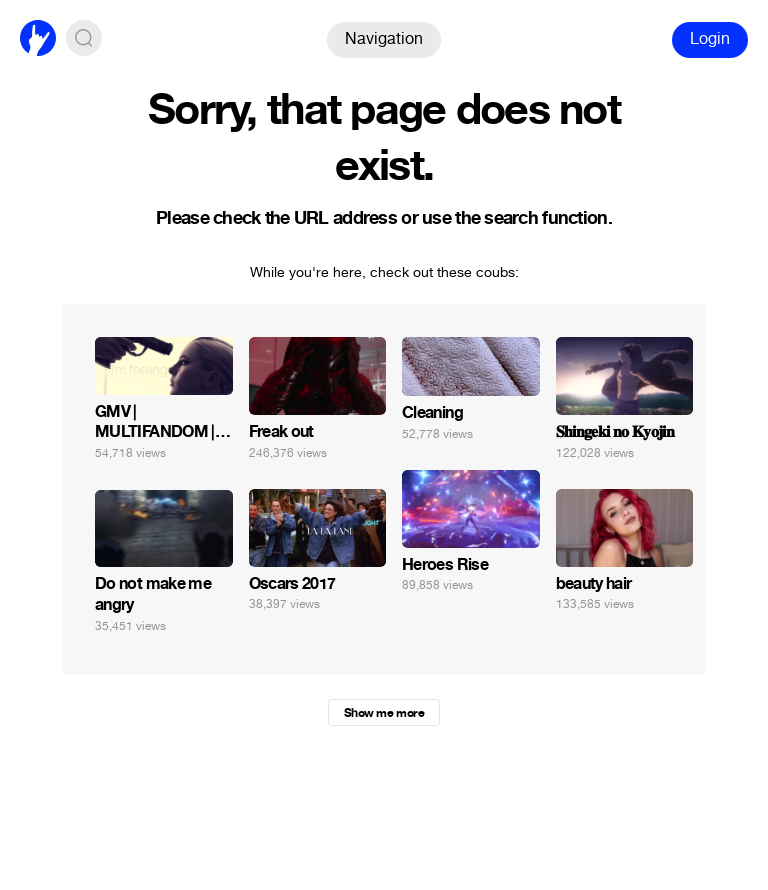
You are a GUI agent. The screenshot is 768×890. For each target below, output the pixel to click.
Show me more (384, 713)
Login (710, 38)
